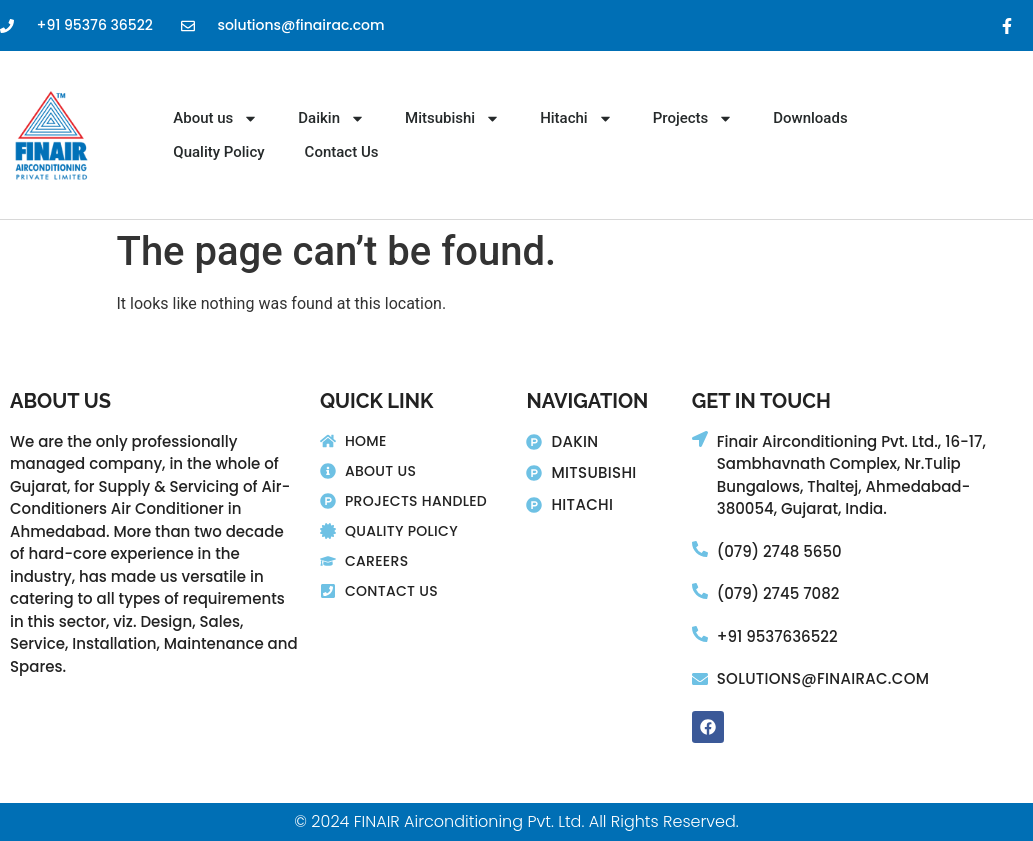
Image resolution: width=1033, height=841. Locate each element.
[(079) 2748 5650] (700, 549)
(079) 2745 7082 (778, 593)
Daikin (331, 118)
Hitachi (576, 118)
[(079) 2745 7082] (700, 591)
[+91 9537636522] (700, 634)
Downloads (810, 118)
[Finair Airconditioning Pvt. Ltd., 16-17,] (700, 439)
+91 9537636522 (777, 636)
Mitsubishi (452, 118)
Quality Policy (218, 152)
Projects (693, 118)
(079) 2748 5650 (779, 551)
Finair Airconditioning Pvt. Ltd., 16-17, (851, 441)
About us (215, 118)
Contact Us (342, 152)
